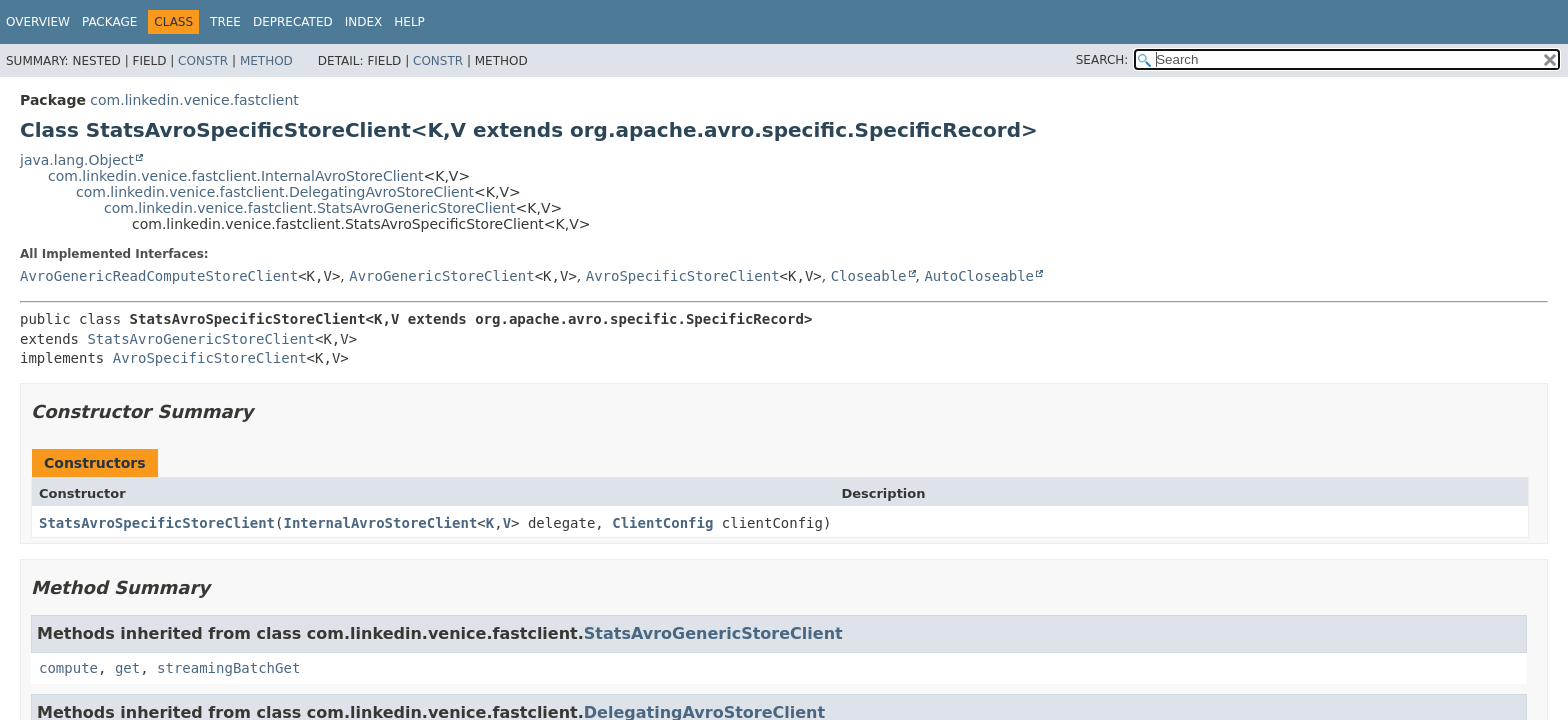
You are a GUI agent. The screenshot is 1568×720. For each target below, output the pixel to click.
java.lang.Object (77, 160)
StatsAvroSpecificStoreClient (157, 523)
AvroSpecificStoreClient (683, 276)
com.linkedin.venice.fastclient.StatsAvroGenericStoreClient (310, 208)
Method (266, 61)
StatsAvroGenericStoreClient (201, 339)
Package (109, 22)
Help (409, 22)
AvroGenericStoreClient (441, 276)
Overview (38, 22)
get (127, 668)
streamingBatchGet (228, 668)
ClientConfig (662, 523)
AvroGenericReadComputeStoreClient (159, 276)
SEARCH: (1102, 60)
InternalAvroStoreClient (380, 523)
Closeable (869, 276)
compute (68, 668)
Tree (225, 22)
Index (364, 22)
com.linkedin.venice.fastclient (194, 100)
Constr (203, 61)
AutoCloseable (979, 276)
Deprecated (293, 22)
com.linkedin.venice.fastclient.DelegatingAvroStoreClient (275, 192)
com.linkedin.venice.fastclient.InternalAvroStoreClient (235, 176)
